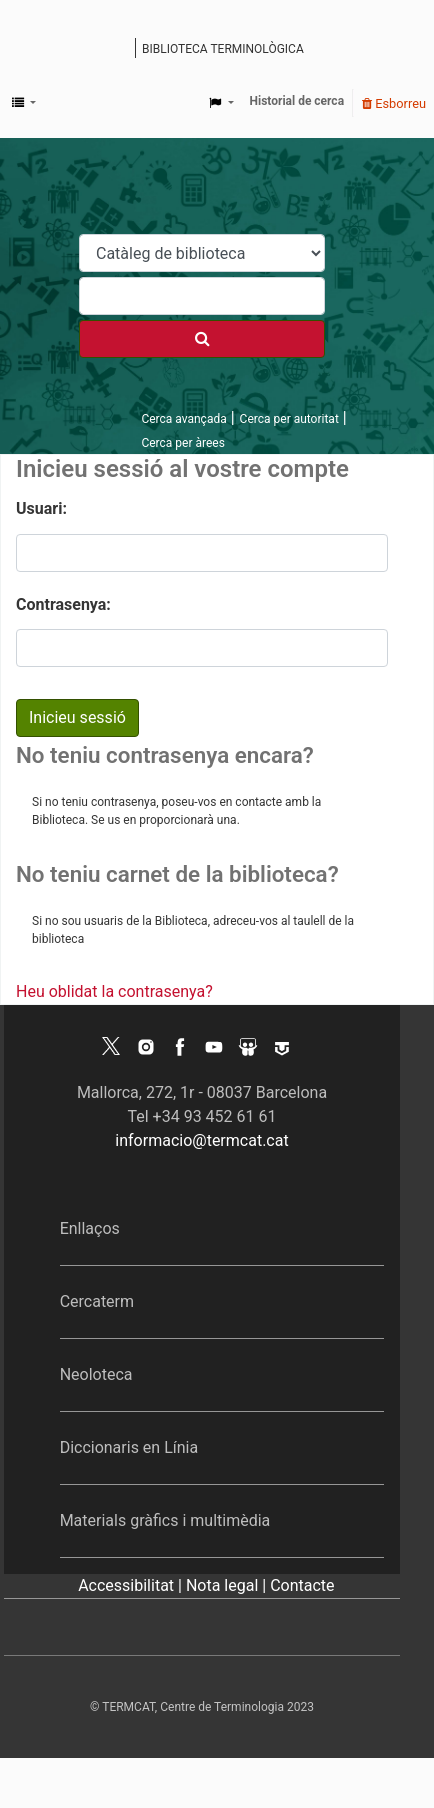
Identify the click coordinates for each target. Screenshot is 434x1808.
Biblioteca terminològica (223, 49)
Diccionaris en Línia (129, 1447)
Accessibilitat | (132, 1585)
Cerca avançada (183, 419)
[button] (24, 103)
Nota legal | (228, 1585)
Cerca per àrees (182, 443)
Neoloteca (96, 1374)
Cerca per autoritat (289, 419)
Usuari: (41, 508)
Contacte (302, 1585)
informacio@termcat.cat (201, 1140)
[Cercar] (202, 339)
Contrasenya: (63, 604)
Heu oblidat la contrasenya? (114, 991)
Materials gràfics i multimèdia (165, 1520)
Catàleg (122, 50)
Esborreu (394, 103)
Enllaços (90, 1228)
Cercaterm (97, 1301)
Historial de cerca (297, 101)
